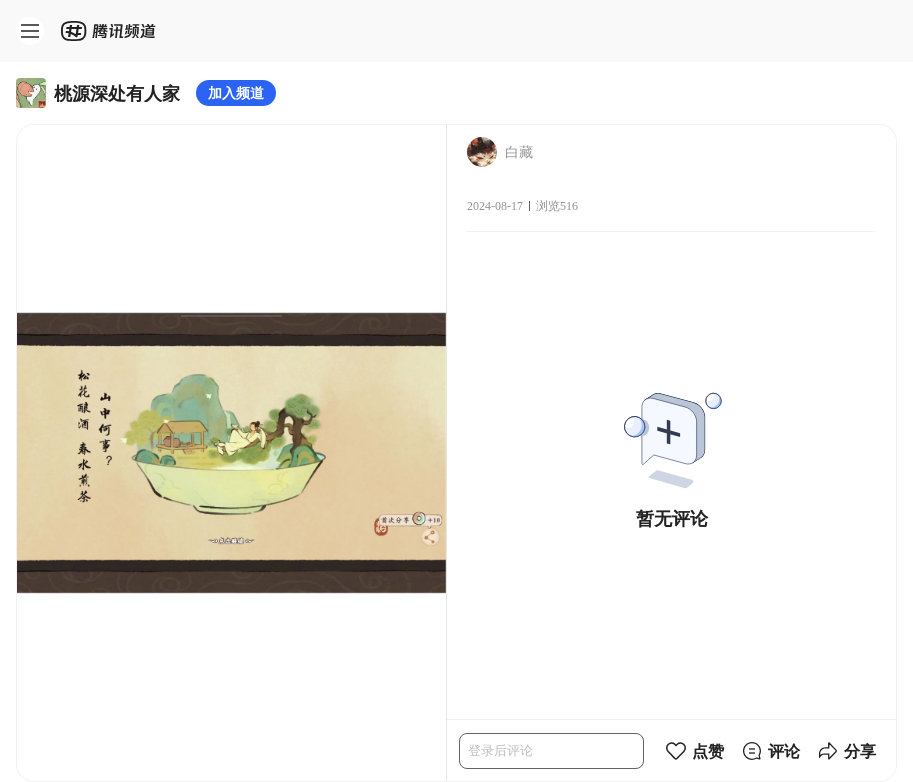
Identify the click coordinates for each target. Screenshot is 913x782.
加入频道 (236, 92)
